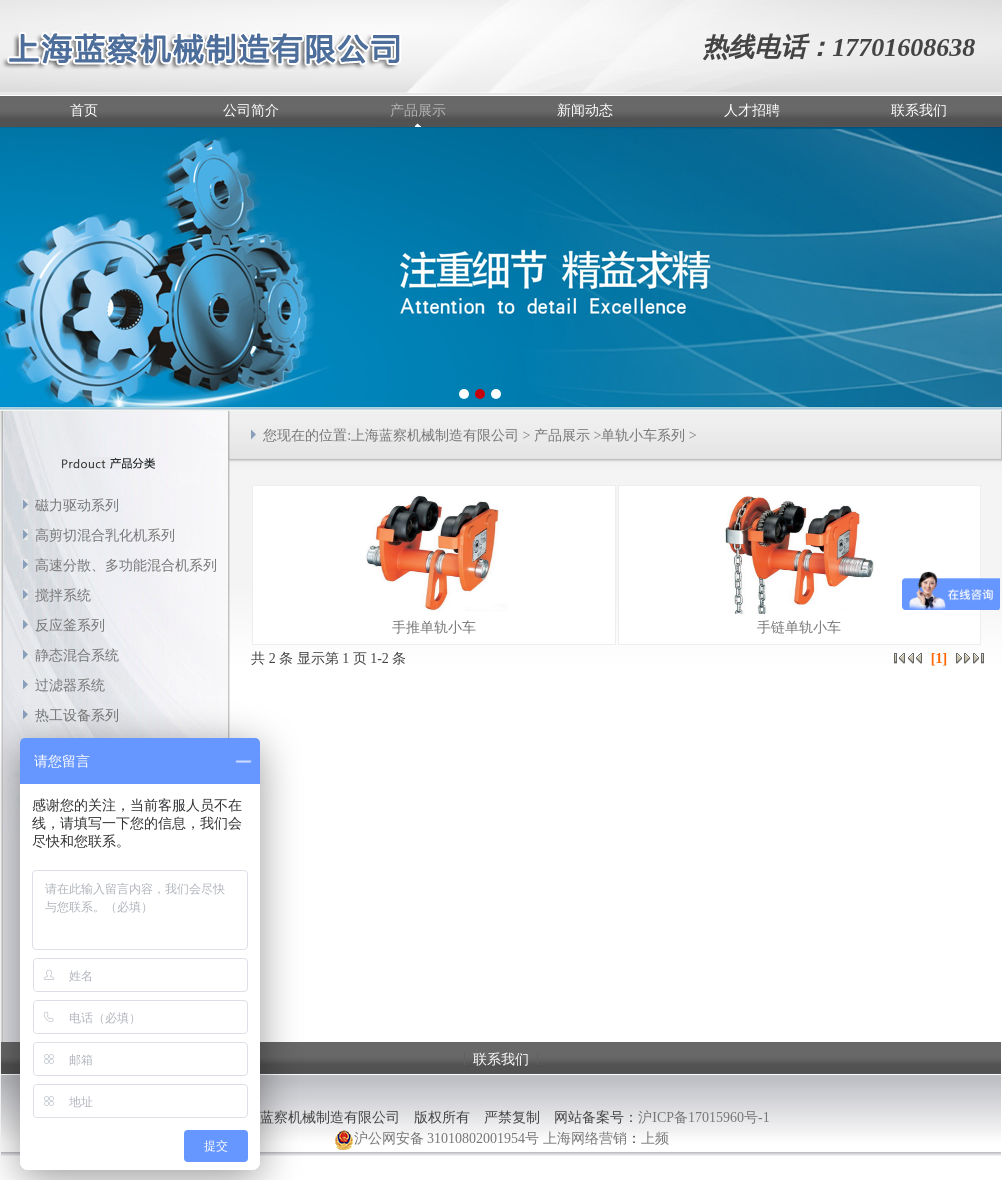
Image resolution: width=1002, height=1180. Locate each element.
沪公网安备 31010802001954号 (437, 1139)
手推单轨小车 (434, 627)
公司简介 (251, 110)
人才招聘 (752, 110)
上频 (655, 1138)
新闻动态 (585, 110)
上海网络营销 (585, 1138)
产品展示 (418, 110)
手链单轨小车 (799, 627)
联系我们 (919, 110)
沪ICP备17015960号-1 (703, 1117)
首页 (84, 110)
